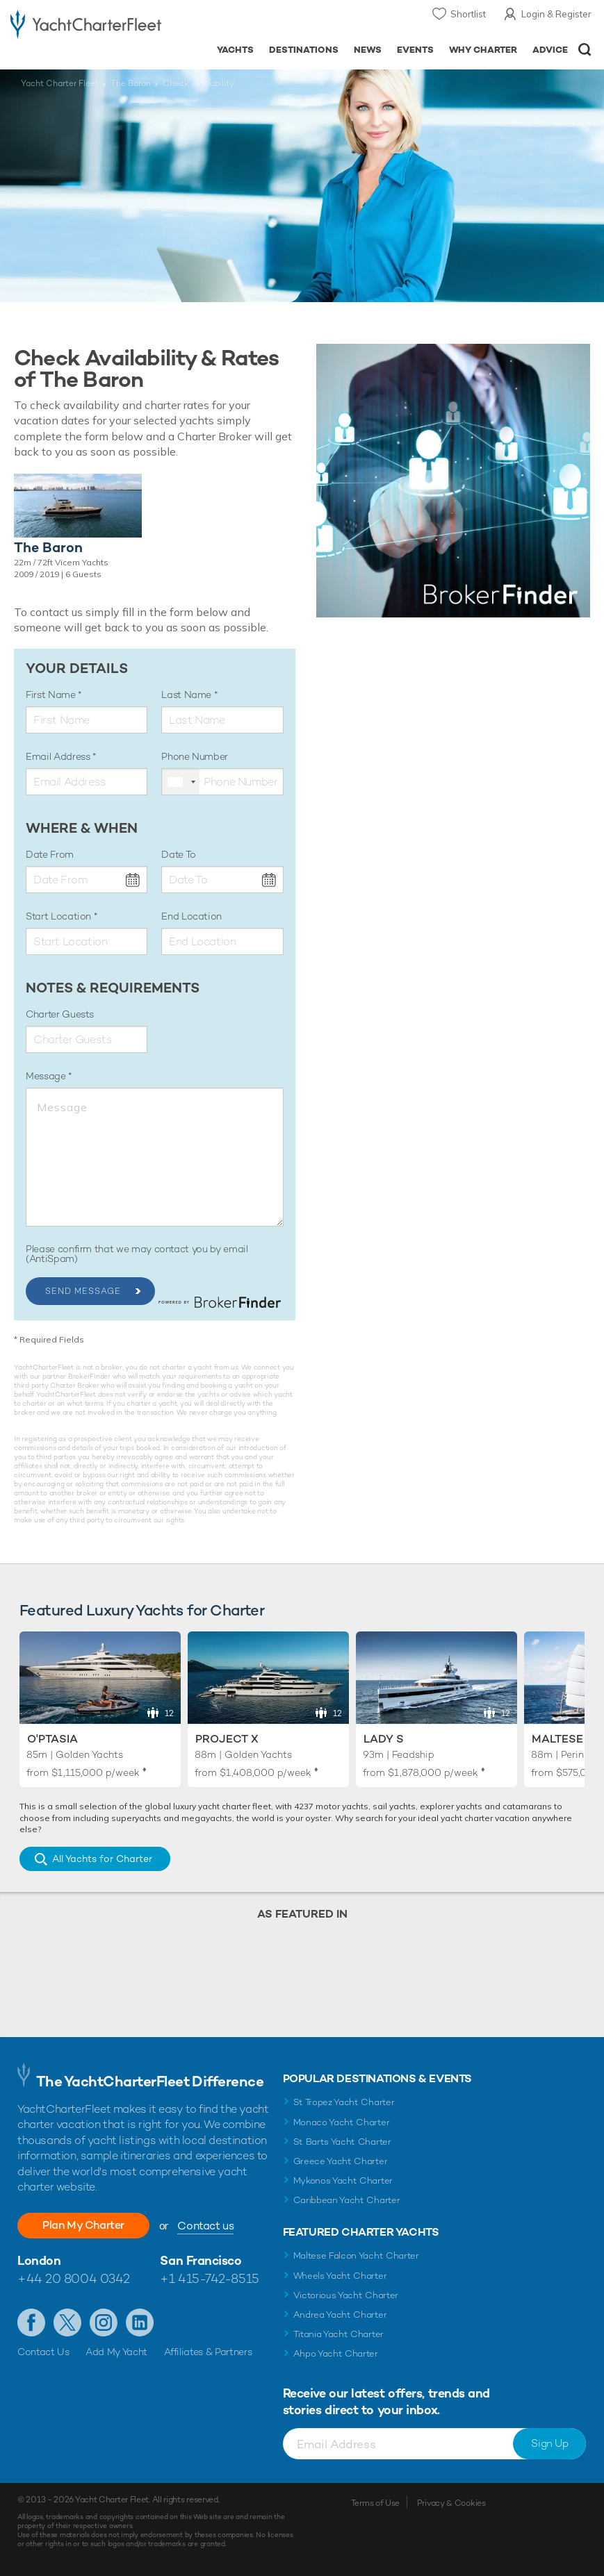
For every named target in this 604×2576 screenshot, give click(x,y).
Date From (50, 854)
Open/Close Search (584, 49)
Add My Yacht (116, 2351)
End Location (191, 916)
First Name (52, 694)
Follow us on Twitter (67, 2322)
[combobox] (180, 782)
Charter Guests (60, 1014)
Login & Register (556, 13)
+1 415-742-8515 (209, 2278)
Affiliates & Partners (208, 2351)
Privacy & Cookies (451, 2503)
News (368, 50)
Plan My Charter (83, 2225)
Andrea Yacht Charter (340, 2314)
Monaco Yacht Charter (341, 2122)
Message (47, 1076)
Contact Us (43, 2351)
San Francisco (200, 2260)
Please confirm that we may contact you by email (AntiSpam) (137, 1253)
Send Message (83, 1291)
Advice (550, 50)
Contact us (205, 2225)
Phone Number (194, 756)
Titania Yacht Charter (338, 2334)
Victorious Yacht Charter (345, 2295)
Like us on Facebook (31, 2322)
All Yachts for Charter (102, 1858)
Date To (178, 854)
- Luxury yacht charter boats (85, 25)
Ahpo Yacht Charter (335, 2353)
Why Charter (483, 50)
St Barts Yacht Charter (342, 2141)
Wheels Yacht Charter (340, 2276)
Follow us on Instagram (103, 2322)
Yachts (235, 50)
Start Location (60, 916)
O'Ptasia (52, 1738)
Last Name (187, 694)
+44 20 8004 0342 (73, 2278)
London (38, 2260)
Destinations (303, 50)
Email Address (59, 756)
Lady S (384, 1738)
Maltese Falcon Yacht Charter (356, 2255)
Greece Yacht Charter (340, 2161)
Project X (227, 1738)
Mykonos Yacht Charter (343, 2180)
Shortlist (468, 13)
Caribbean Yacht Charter (346, 2200)
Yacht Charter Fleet (60, 83)
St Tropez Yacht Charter (344, 2102)
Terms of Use (375, 2503)
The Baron (131, 83)
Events (415, 50)
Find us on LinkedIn (140, 2322)
